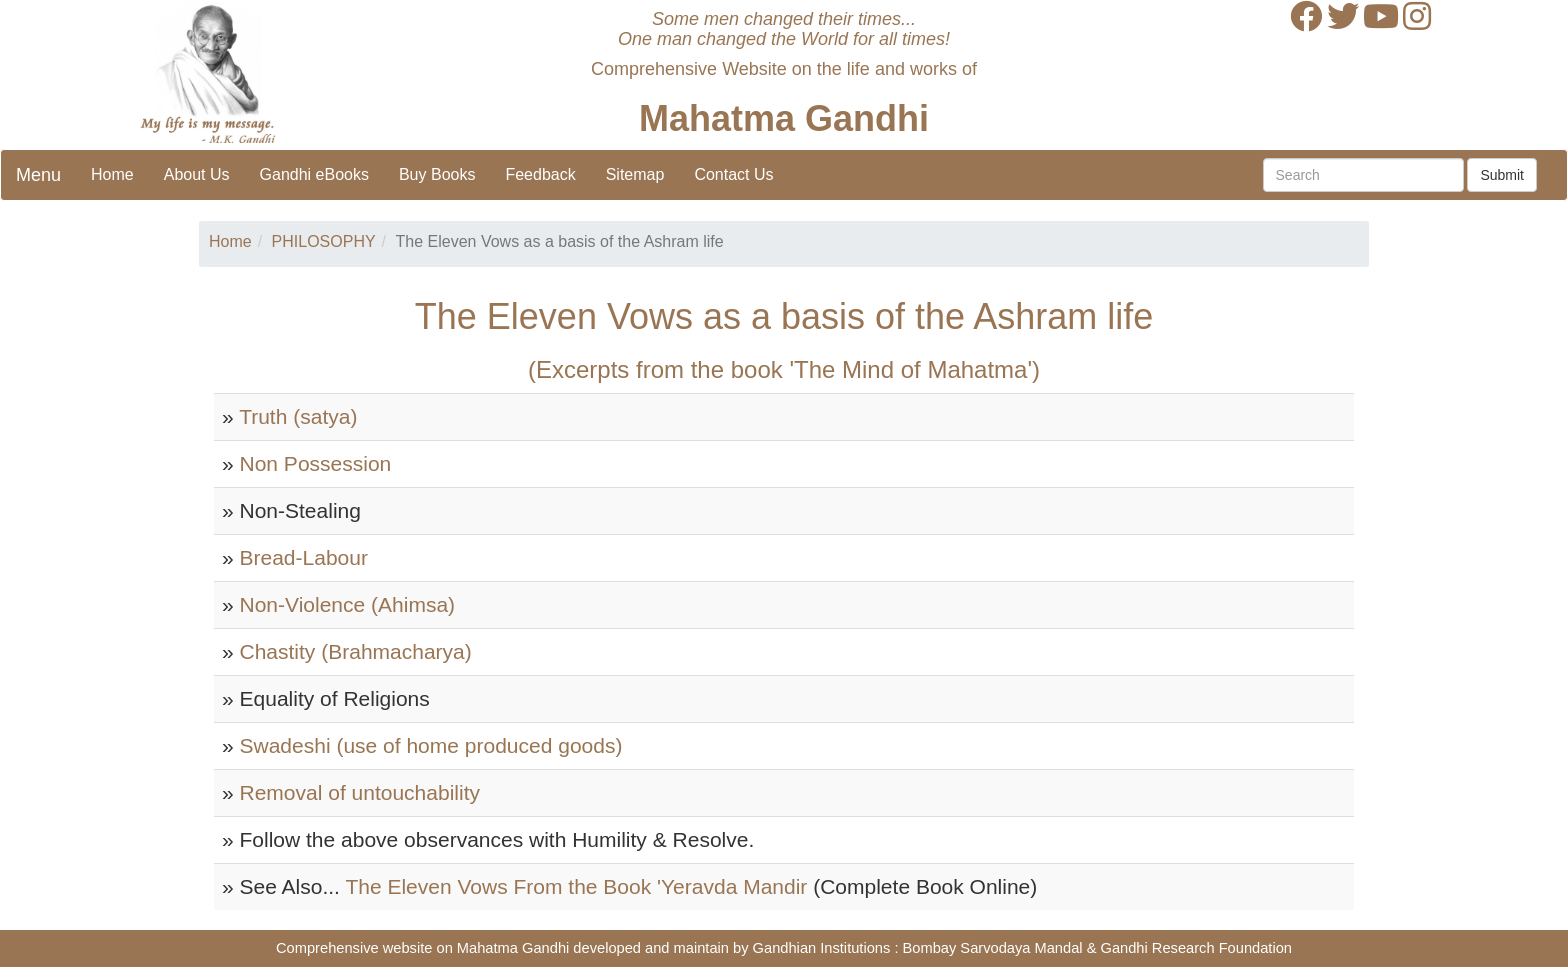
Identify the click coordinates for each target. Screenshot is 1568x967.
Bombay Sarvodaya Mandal (993, 948)
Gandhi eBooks (314, 174)
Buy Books (437, 174)
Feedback (540, 174)
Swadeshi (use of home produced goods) (431, 745)
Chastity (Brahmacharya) (356, 651)
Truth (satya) (298, 416)
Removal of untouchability (360, 792)
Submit (1502, 175)
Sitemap (635, 174)
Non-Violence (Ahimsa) (348, 604)
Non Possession (316, 463)
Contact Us (733, 174)
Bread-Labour (304, 557)
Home (112, 174)
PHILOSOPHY (324, 241)
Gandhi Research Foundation (1196, 948)
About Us (197, 174)
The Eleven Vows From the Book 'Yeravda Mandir (576, 886)
